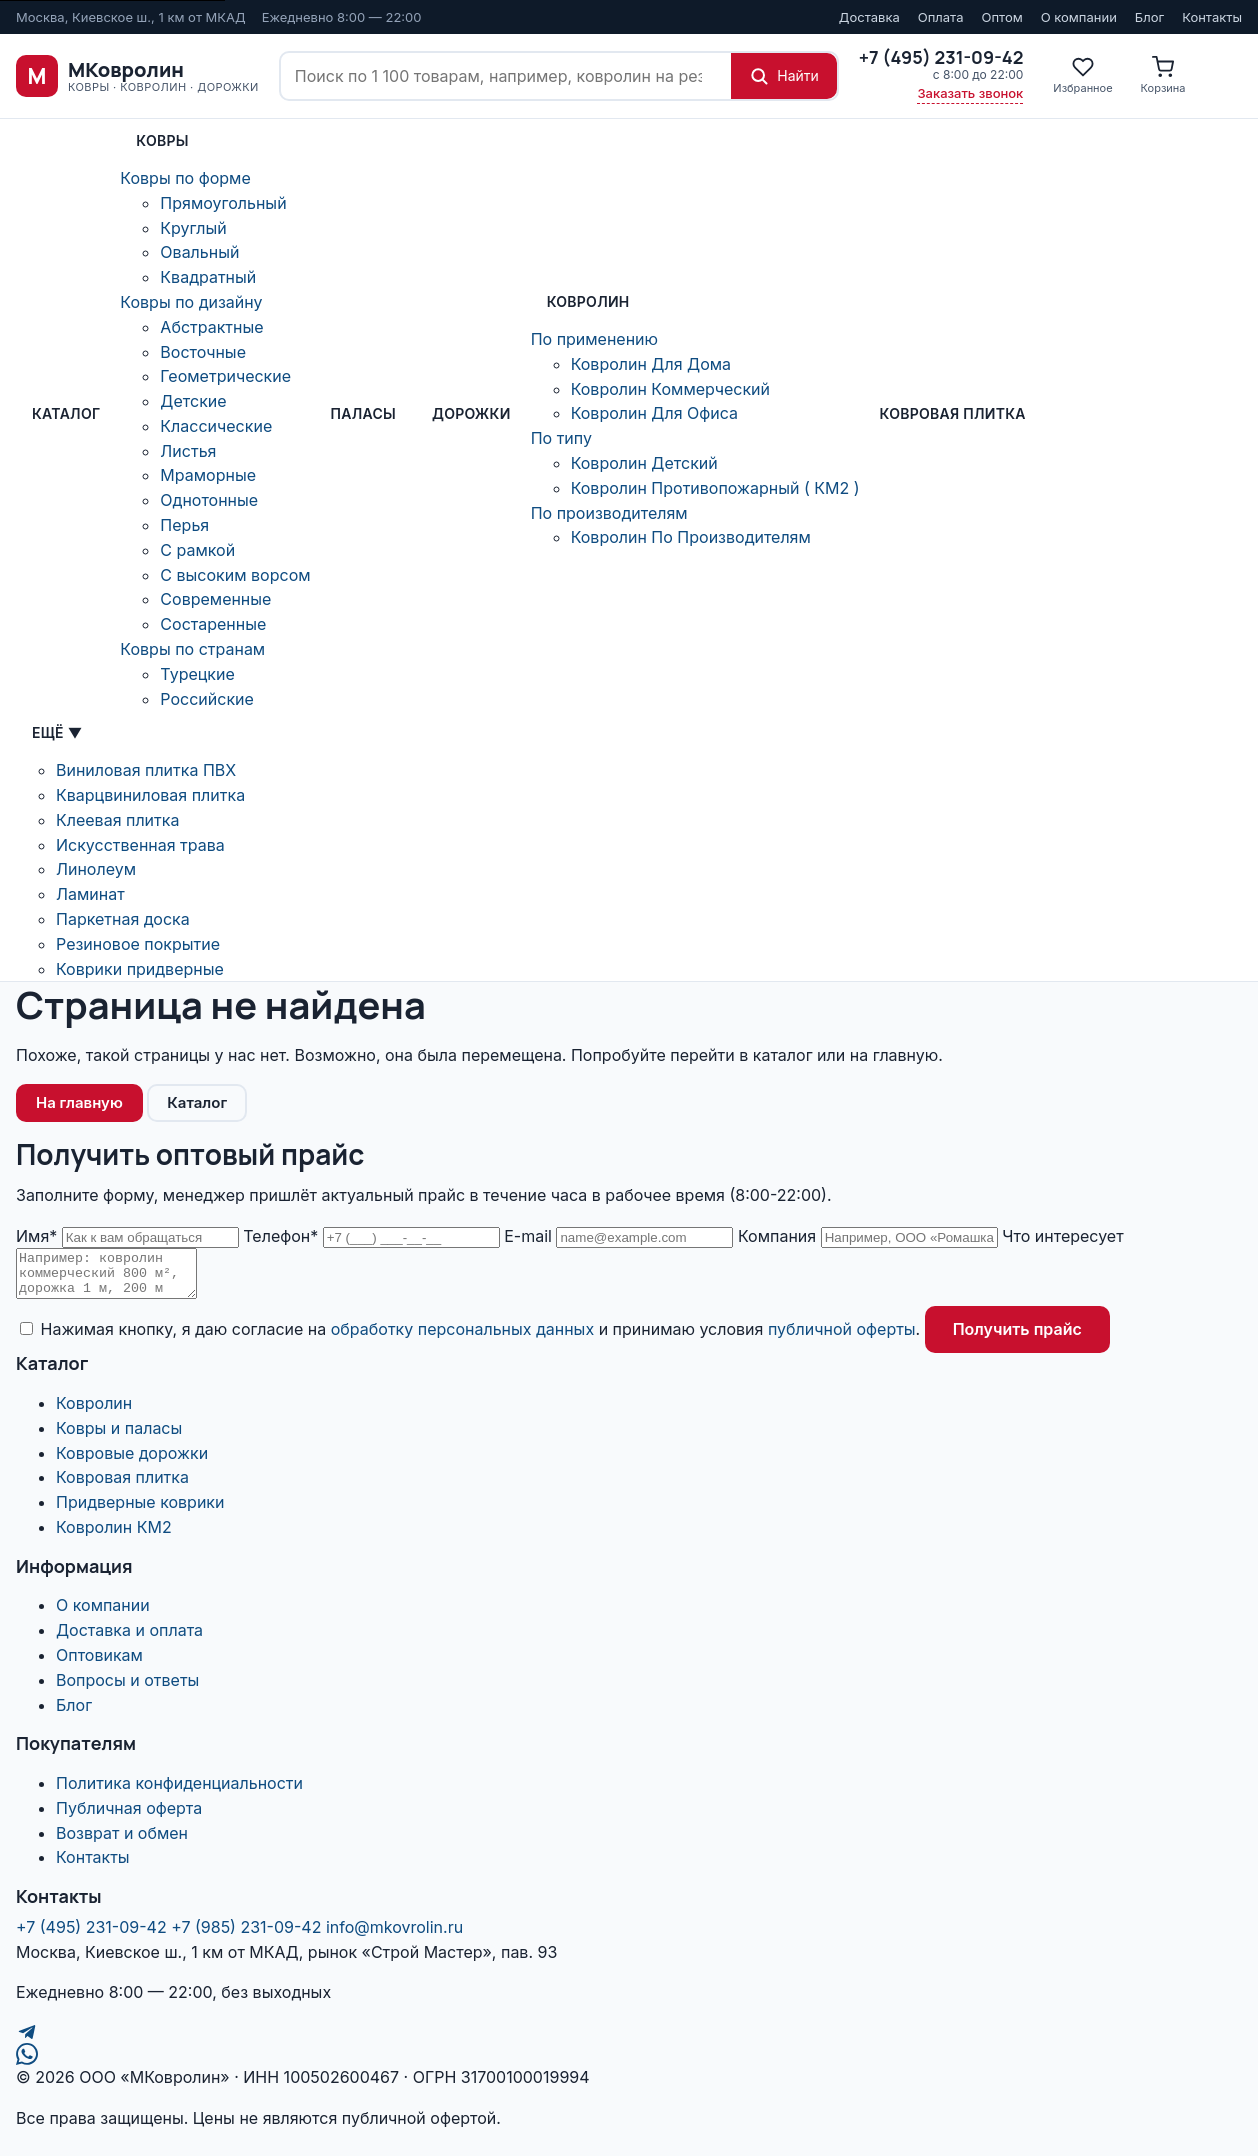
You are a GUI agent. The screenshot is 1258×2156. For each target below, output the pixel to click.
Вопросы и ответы (127, 1689)
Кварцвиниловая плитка (150, 795)
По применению (594, 339)
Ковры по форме (185, 178)
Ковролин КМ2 (114, 1536)
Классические (216, 426)
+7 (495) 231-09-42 (91, 1936)
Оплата (941, 17)
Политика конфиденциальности (179, 1792)
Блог (1149, 17)
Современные (215, 599)
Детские (193, 401)
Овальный (199, 252)
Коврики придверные (140, 969)
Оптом (1001, 17)
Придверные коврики (140, 1511)
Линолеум (96, 869)
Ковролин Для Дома (651, 364)
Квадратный (208, 277)
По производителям (609, 513)
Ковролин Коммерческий (670, 389)
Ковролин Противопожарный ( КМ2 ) (715, 488)
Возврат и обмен (122, 1842)
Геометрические (225, 376)
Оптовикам (99, 1664)
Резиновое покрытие (138, 944)
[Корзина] (1163, 76)
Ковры (162, 140)
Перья (184, 525)
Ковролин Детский (644, 463)
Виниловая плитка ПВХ (146, 770)
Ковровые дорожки (132, 1462)
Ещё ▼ (57, 732)
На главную (79, 1102)
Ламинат (90, 894)
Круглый (193, 228)
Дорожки (471, 413)
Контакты (1212, 17)
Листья (188, 451)
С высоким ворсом (235, 575)
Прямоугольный (223, 203)
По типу (561, 438)
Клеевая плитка (117, 820)
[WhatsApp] (629, 2063)
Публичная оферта (129, 1817)
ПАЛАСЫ (363, 413)
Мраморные (208, 475)
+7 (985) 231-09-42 (246, 1936)
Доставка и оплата (129, 1639)
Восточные (203, 352)
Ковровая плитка (953, 413)
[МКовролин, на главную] (137, 76)
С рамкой (197, 550)
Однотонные (209, 500)
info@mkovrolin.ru (394, 1936)
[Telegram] (629, 2041)
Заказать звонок (970, 93)
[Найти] (784, 76)
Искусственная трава (140, 845)
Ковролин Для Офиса (654, 413)
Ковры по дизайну (191, 302)
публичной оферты (842, 1338)
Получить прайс (1017, 1338)
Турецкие (197, 674)
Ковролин (588, 301)
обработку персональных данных (462, 1338)
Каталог (66, 413)
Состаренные (213, 624)
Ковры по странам (192, 649)
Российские (207, 699)
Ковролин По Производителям (691, 537)
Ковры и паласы (119, 1437)
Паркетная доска (123, 919)
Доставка (869, 17)
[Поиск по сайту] (506, 76)
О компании (1079, 17)
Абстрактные (211, 327)
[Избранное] (1082, 76)
